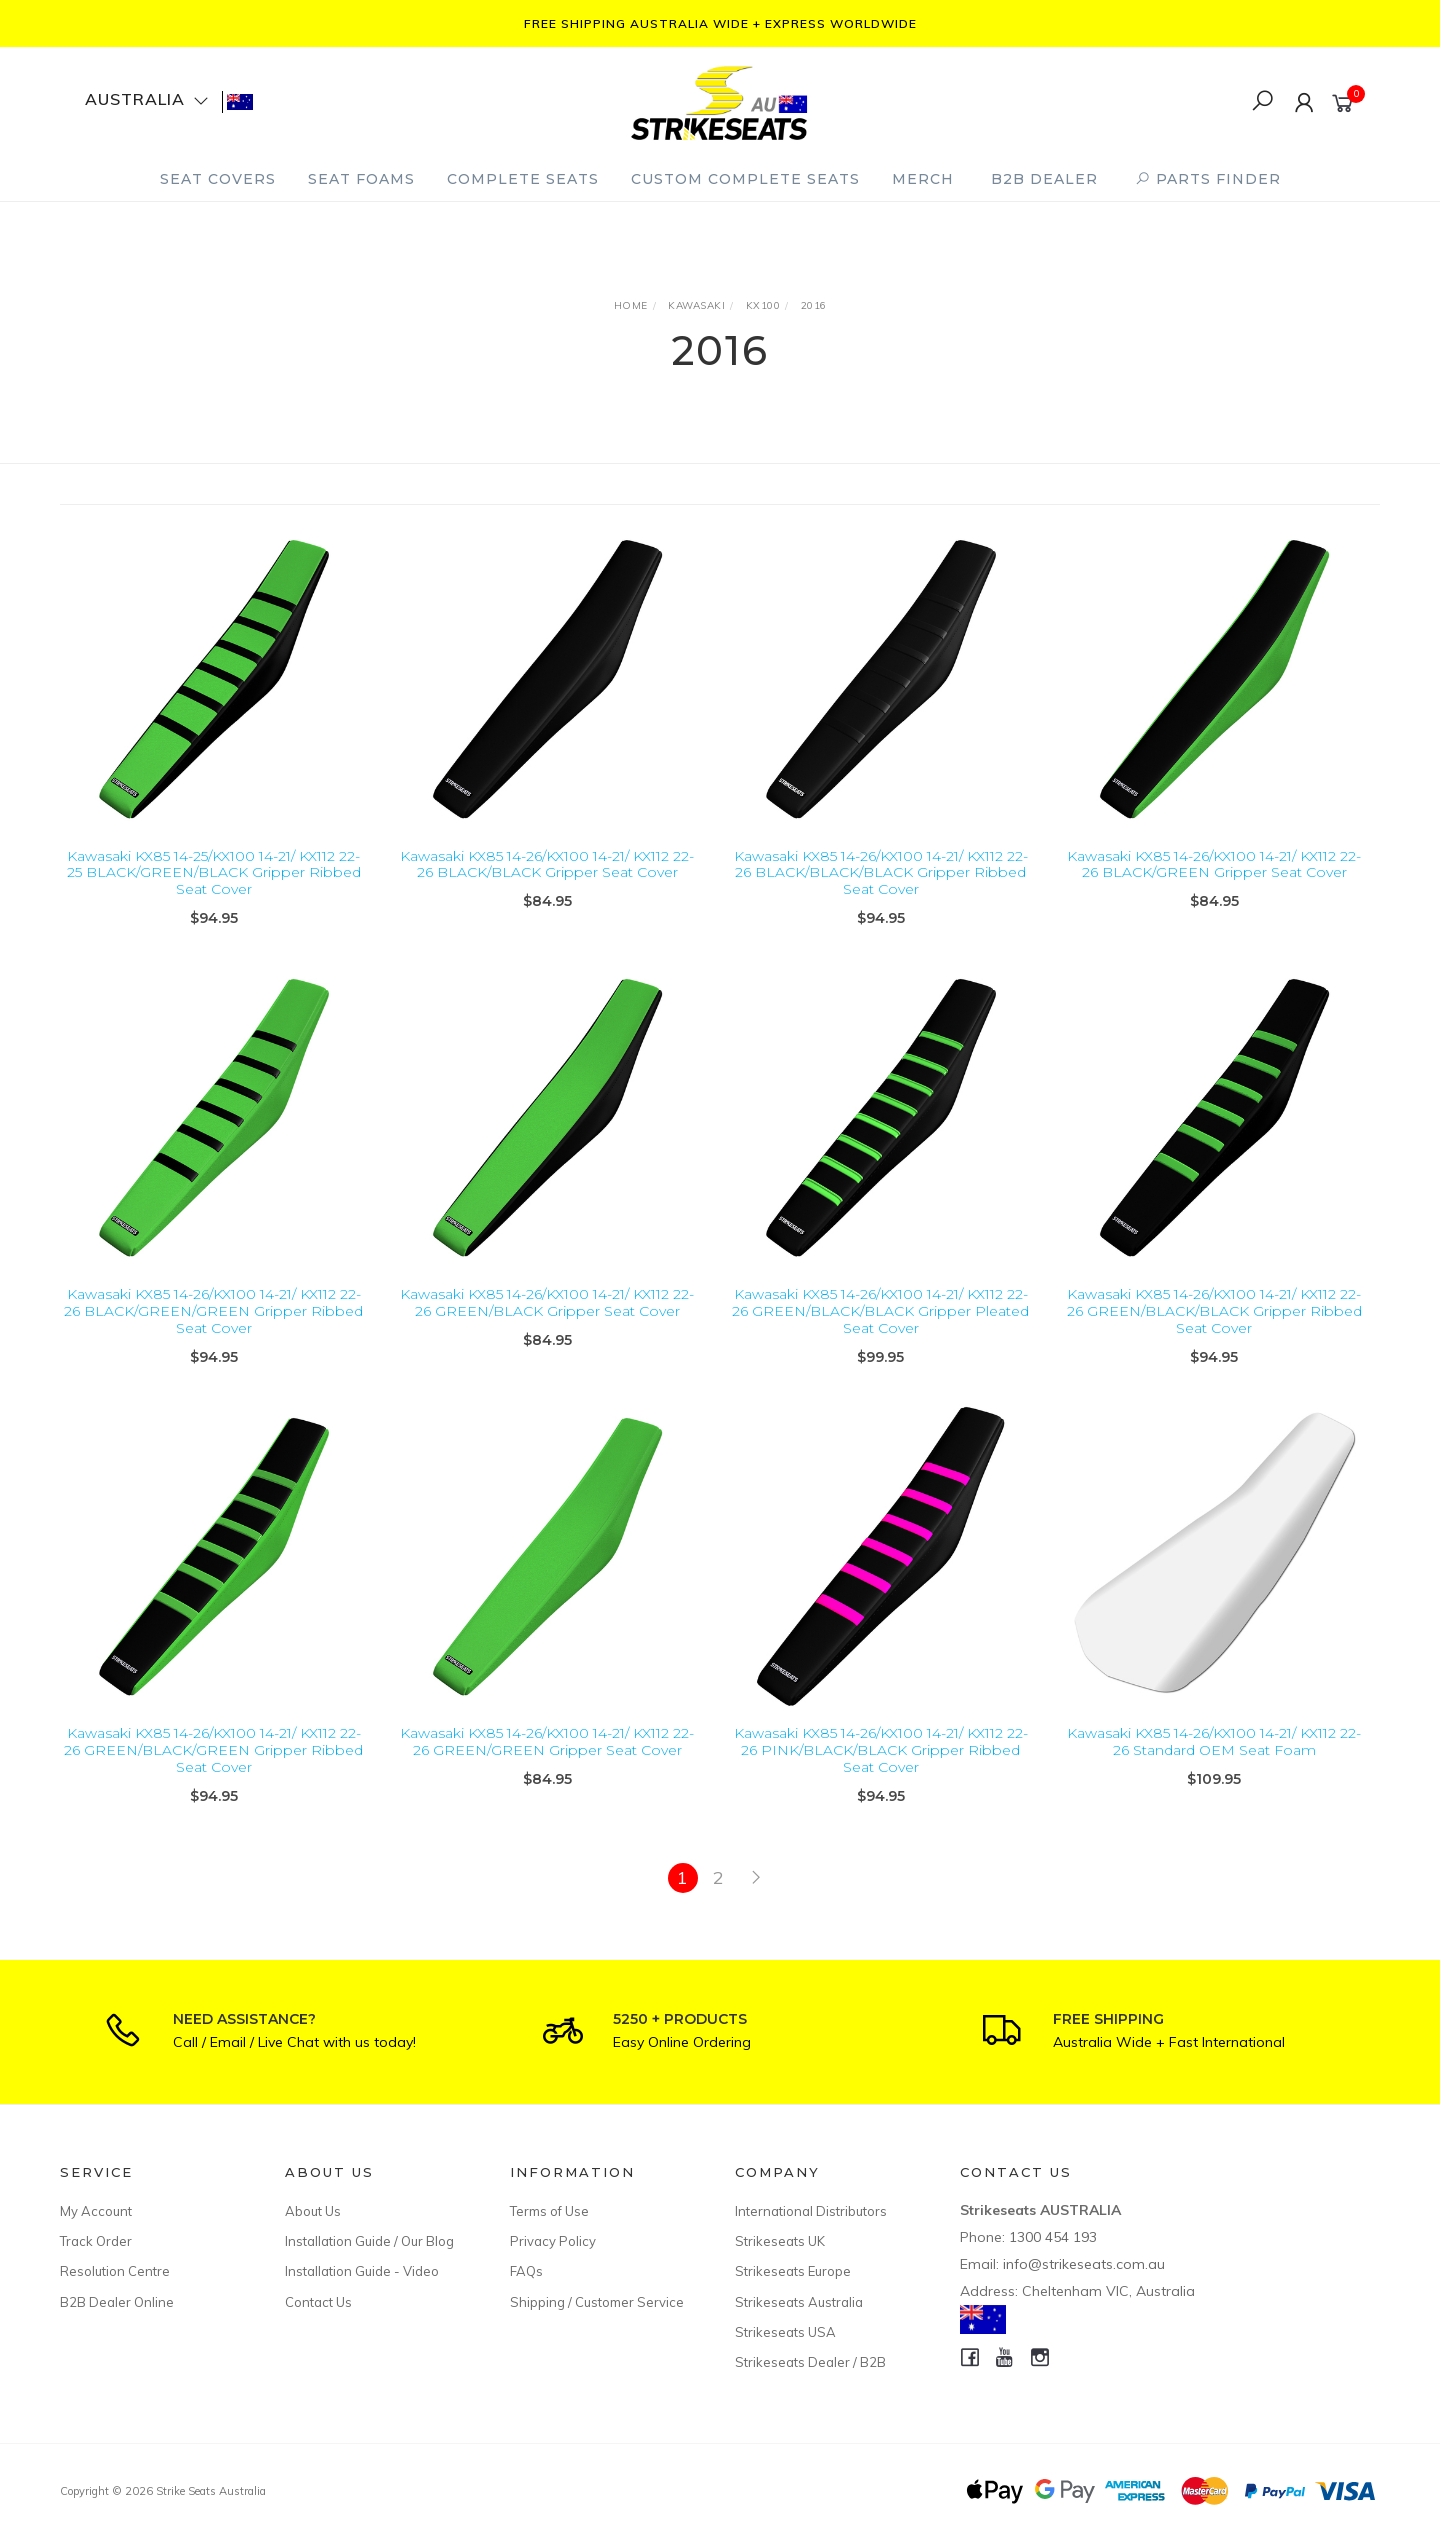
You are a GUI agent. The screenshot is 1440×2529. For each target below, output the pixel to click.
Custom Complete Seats (745, 179)
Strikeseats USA (785, 2332)
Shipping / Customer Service (597, 2302)
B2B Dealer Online (117, 2302)
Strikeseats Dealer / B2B (810, 2362)
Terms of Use (549, 2211)
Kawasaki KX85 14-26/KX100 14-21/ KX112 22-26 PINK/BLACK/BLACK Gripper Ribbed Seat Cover (881, 1774)
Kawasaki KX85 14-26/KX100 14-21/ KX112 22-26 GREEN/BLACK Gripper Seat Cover (547, 1326)
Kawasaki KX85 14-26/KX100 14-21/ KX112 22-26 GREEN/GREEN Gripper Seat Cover (547, 1765)
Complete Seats (523, 179)
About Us (313, 2211)
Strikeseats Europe (793, 2271)
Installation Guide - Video (362, 2271)
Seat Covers (218, 179)
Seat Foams (361, 179)
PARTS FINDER (1208, 179)
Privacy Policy (553, 2241)
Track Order (96, 2241)
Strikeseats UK (780, 2241)
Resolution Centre (115, 2271)
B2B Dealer (1044, 179)
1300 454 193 (1053, 2237)
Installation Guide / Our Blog (369, 2241)
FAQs (526, 2271)
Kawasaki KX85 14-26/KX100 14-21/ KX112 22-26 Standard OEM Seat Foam (1214, 1765)
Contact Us (318, 2302)
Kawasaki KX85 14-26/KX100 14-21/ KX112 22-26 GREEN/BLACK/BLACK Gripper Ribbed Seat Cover (1214, 1335)
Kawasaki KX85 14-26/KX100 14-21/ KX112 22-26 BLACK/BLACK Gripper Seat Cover (547, 864)
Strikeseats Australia (799, 2302)
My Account (96, 2211)
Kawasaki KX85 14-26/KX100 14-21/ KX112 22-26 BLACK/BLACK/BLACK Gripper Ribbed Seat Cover (881, 873)
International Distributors (811, 2211)
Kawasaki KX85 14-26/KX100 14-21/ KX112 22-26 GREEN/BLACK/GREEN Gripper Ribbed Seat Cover (213, 1774)
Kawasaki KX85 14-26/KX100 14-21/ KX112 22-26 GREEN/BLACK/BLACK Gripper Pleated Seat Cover (880, 1335)
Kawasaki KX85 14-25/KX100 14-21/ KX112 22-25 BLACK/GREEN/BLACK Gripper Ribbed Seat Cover (214, 873)
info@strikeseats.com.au (1084, 2264)
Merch (923, 179)
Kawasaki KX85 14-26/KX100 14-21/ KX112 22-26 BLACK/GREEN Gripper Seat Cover (1214, 864)
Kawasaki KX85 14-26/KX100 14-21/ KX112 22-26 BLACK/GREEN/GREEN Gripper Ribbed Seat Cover (213, 1335)
